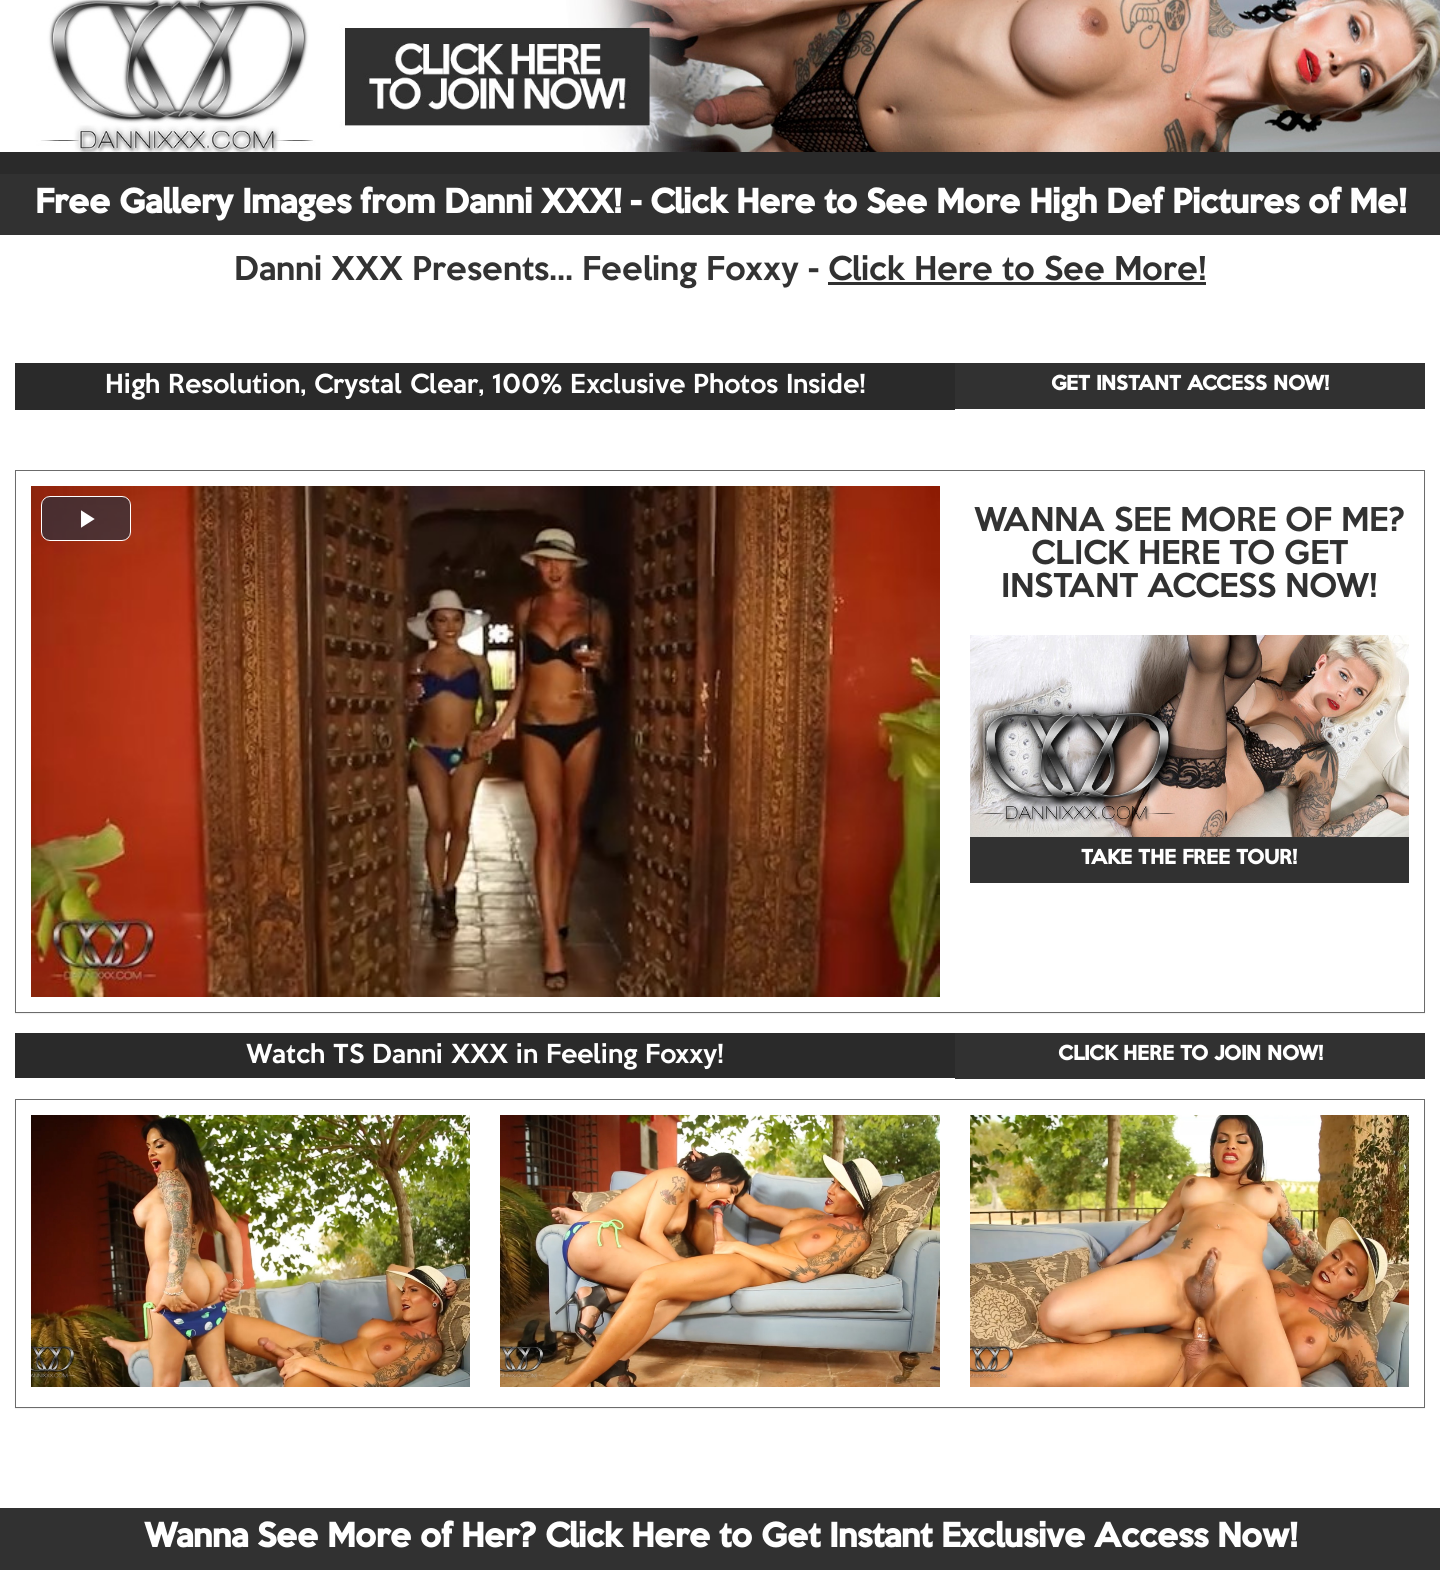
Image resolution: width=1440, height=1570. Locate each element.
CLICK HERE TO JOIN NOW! (1190, 1055)
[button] (86, 518)
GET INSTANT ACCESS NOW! (1190, 385)
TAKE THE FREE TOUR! (1189, 859)
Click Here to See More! (1017, 271)
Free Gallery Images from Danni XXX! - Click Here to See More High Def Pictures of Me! (720, 204)
